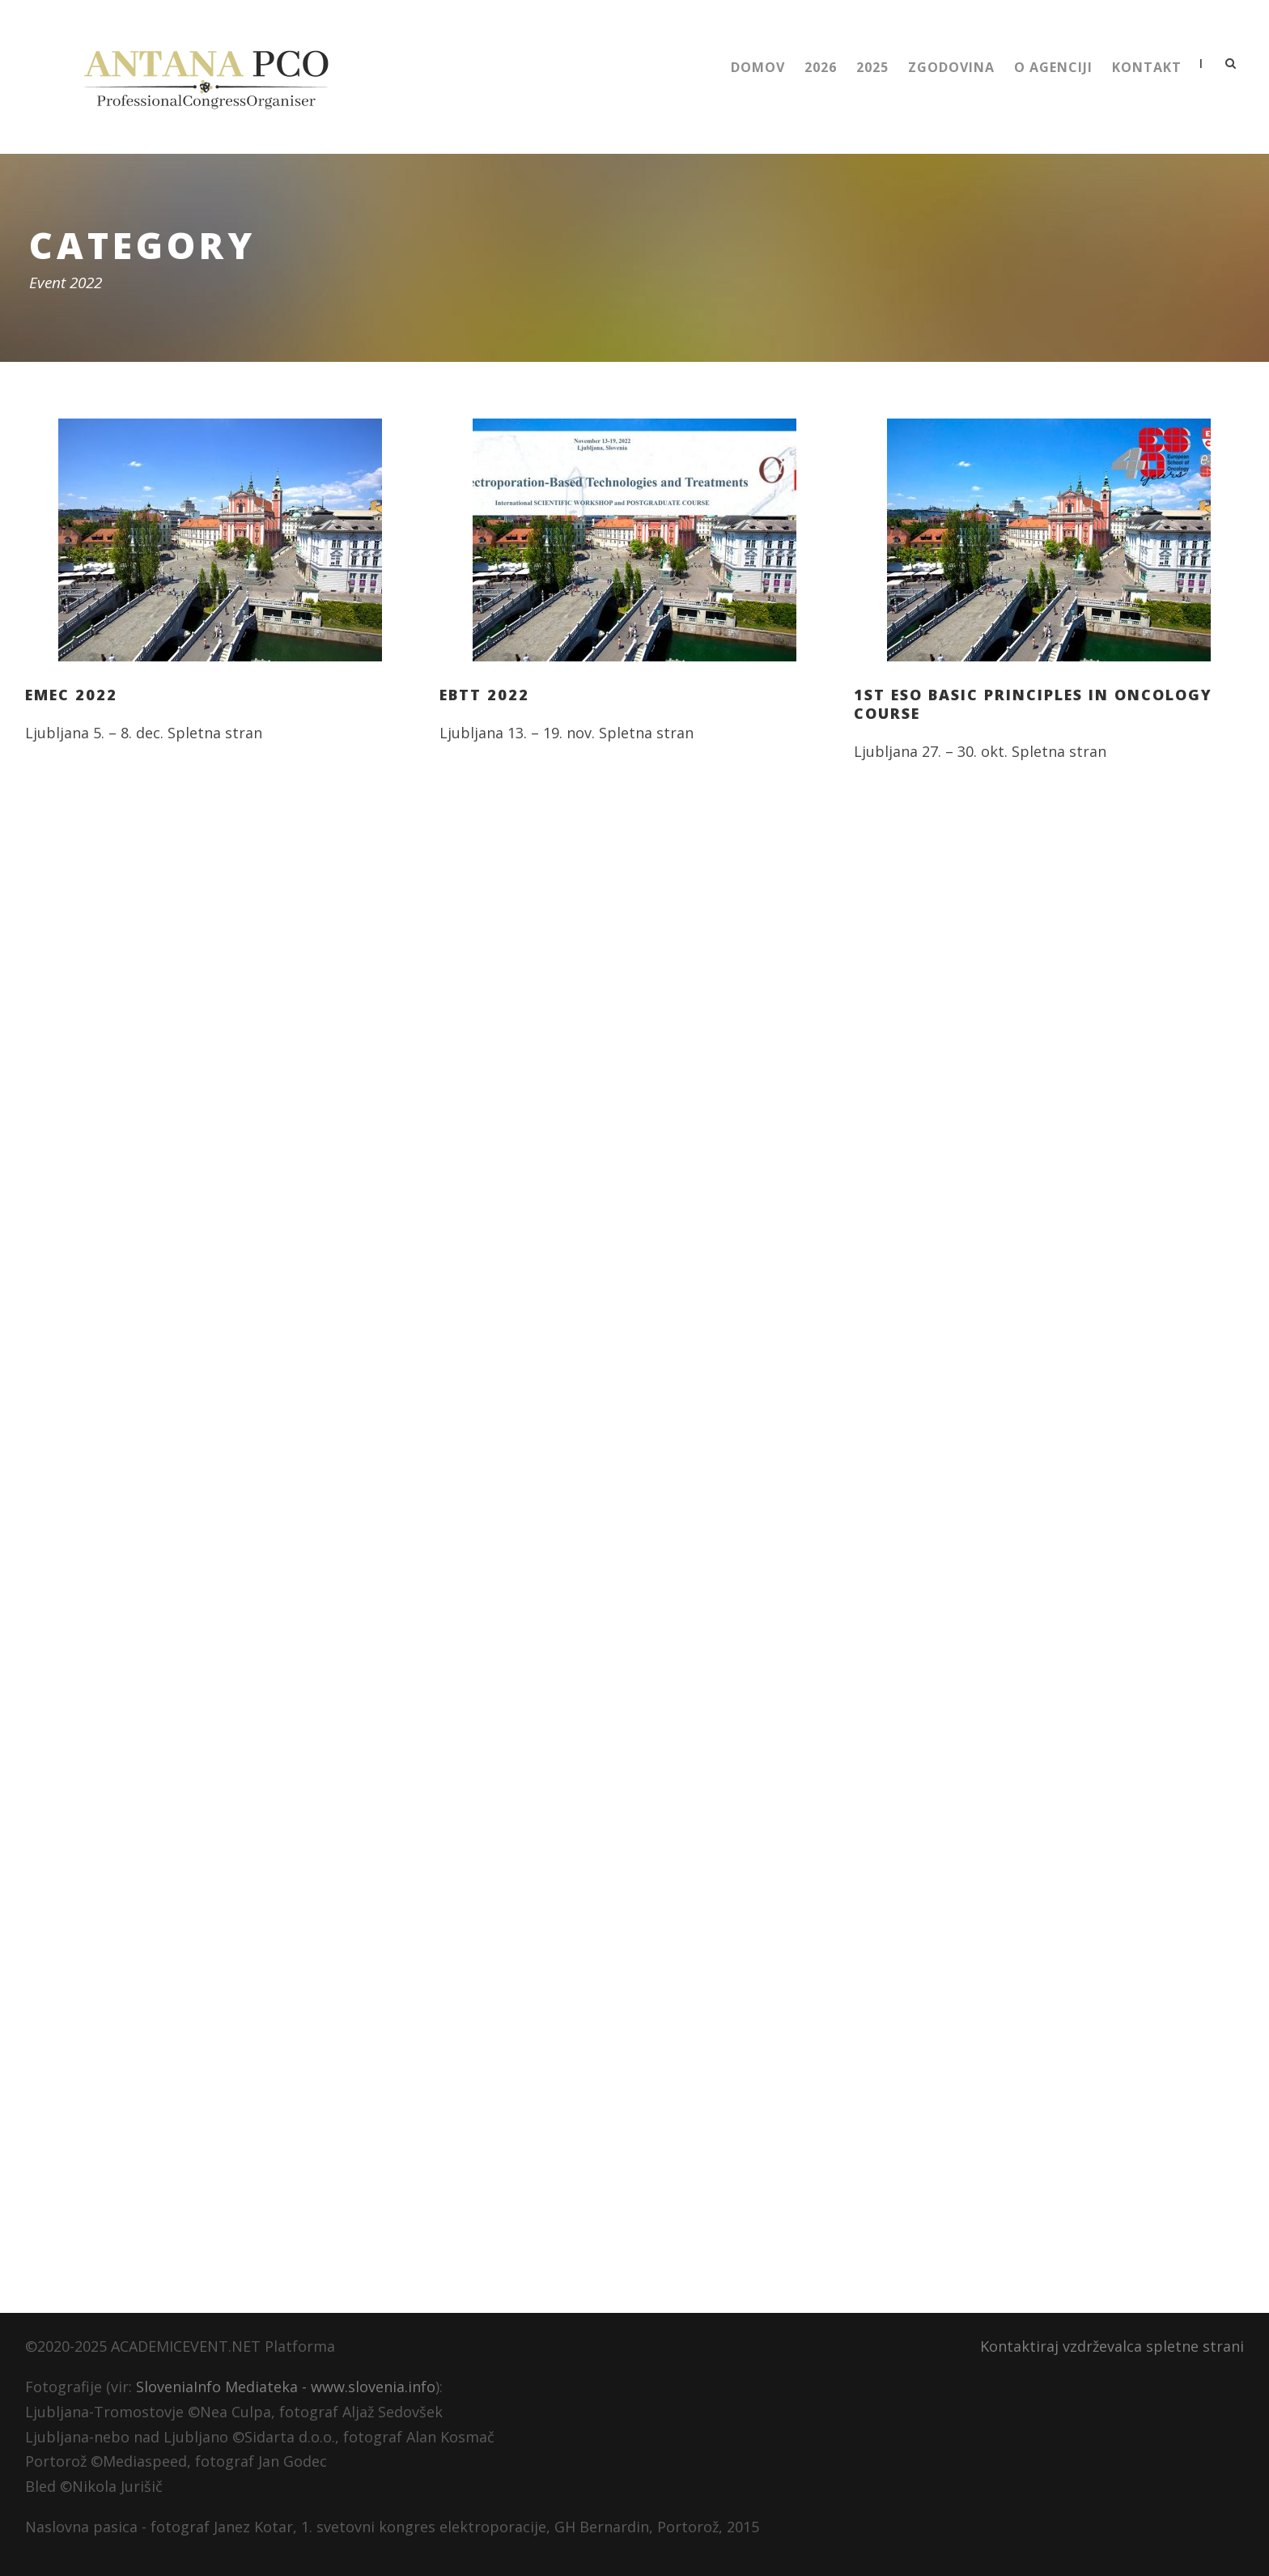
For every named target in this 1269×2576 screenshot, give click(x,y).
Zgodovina (951, 67)
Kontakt (1147, 67)
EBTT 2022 (484, 694)
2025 (872, 67)
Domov (758, 67)
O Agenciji (1053, 67)
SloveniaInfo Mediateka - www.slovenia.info (285, 2386)
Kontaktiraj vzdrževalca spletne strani (1112, 2346)
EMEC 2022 (71, 694)
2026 (820, 67)
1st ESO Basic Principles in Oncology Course (1033, 704)
